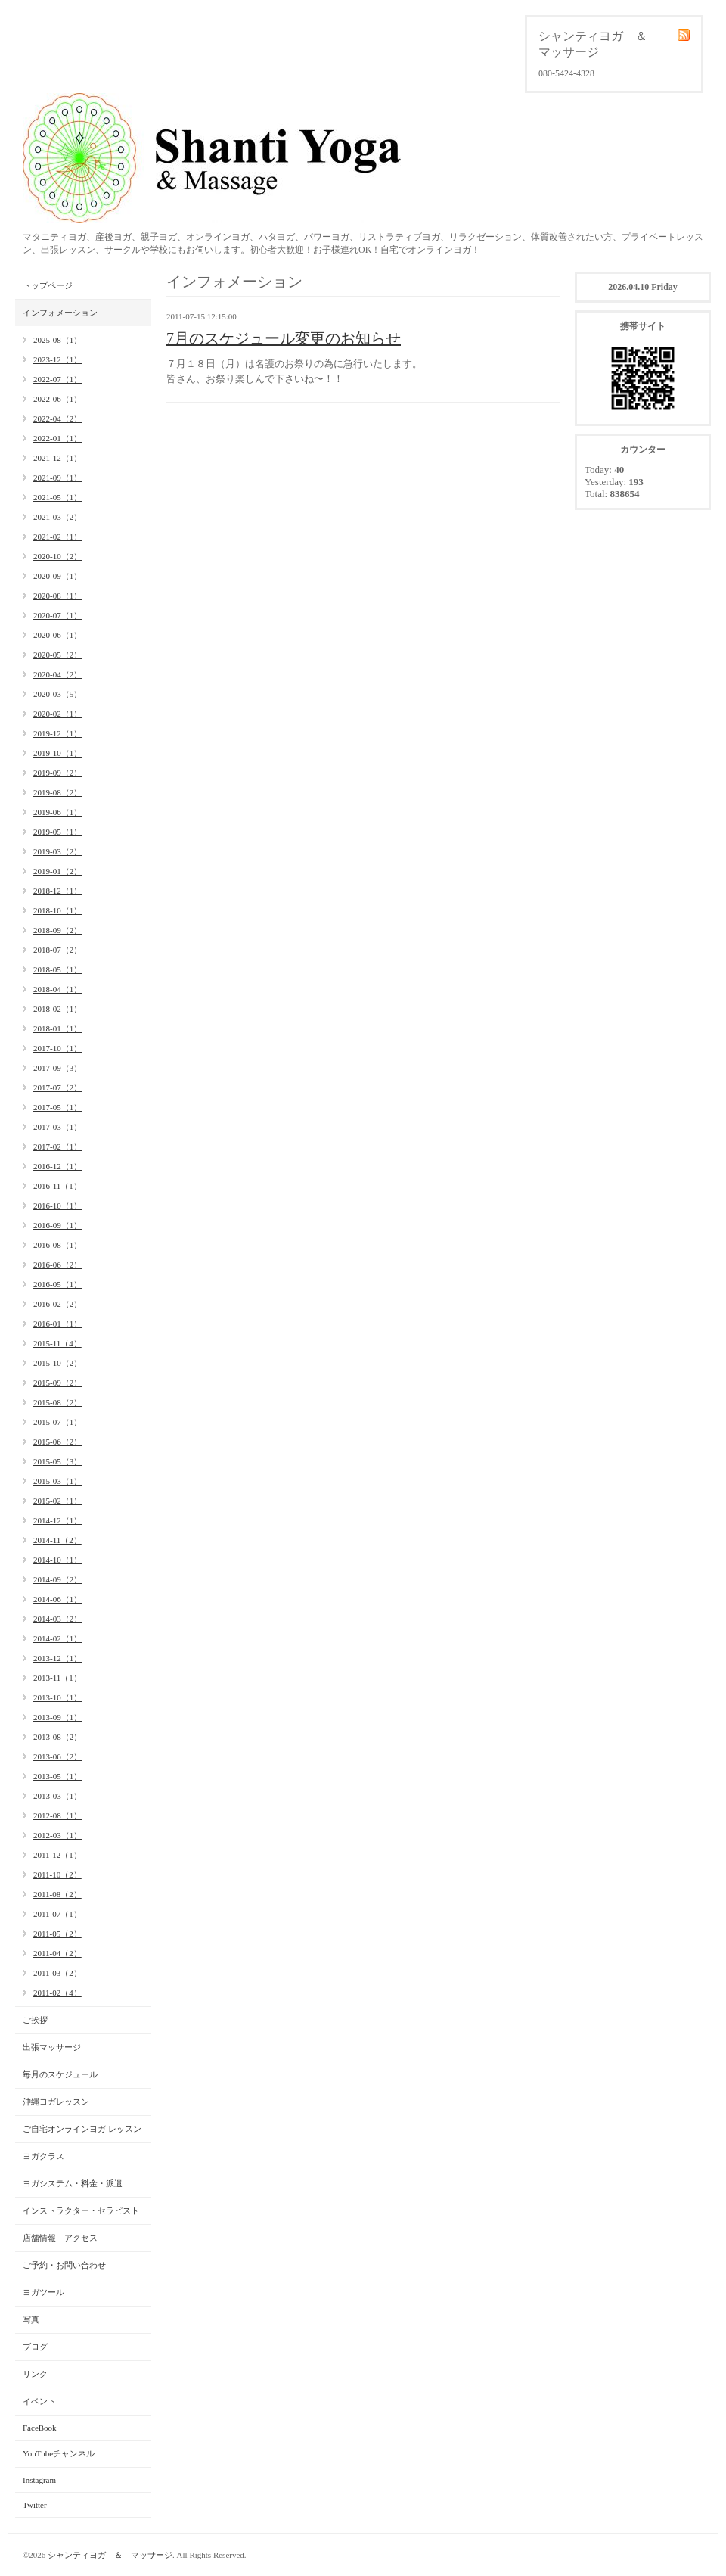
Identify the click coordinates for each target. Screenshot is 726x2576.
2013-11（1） (57, 1677)
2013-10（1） (57, 1697)
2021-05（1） (57, 497)
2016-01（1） (57, 1323)
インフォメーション (60, 312)
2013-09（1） (57, 1717)
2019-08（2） (57, 792)
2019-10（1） (57, 753)
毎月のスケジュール (60, 2074)
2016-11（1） (57, 1185)
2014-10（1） (57, 1559)
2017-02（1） (57, 1146)
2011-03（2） (57, 1972)
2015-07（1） (57, 1421)
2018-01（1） (57, 1028)
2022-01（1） (57, 438)
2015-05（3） (57, 1461)
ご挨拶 (35, 2019)
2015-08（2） (57, 1402)
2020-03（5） (57, 693)
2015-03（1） (57, 1481)
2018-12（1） (57, 890)
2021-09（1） (57, 477)
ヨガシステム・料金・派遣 (73, 2183)
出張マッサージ (52, 2047)
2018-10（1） (57, 910)
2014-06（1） (57, 1599)
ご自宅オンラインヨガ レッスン (82, 2128)
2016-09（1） (57, 1225)
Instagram (39, 2479)
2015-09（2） (57, 1382)
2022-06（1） (57, 398)
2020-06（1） (57, 634)
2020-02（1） (57, 713)
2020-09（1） (57, 575)
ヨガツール (43, 2292)
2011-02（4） (57, 1992)
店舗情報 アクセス (60, 2237)
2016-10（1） (57, 1205)
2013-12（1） (57, 1658)
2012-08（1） (57, 1815)
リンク (35, 2373)
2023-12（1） (57, 359)
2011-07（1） (57, 1913)
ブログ (35, 2346)
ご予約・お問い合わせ (64, 2265)
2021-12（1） (57, 457)
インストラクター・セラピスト (81, 2210)
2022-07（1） (57, 379)
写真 (31, 2319)
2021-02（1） (57, 536)
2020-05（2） (57, 654)
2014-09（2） (57, 1579)
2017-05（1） (57, 1107)
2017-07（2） (57, 1087)
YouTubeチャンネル (59, 2453)
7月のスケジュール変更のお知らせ (283, 338)
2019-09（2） (57, 772)
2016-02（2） (57, 1303)
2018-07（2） (57, 949)
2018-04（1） (57, 989)
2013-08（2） (57, 1736)
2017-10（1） (57, 1048)
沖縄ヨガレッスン (56, 2101)
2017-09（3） (57, 1067)
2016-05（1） (57, 1284)
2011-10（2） (57, 1874)
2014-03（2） (57, 1618)
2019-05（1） (57, 831)
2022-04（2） (57, 418)
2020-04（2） (57, 674)
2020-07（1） (57, 615)
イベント (39, 2401)
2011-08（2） (57, 1894)
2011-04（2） (57, 1953)
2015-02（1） (57, 1500)
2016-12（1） (57, 1166)
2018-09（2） (57, 930)
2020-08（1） (57, 595)
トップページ (48, 285)
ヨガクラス (43, 2156)
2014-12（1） (57, 1520)
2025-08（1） (57, 339)
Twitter (35, 2504)
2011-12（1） (57, 1854)
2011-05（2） (57, 1933)
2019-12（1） (57, 733)
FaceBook (40, 2427)
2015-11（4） (57, 1343)
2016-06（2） (57, 1264)
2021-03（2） (57, 516)
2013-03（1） (57, 1795)
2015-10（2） (57, 1362)
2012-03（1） (57, 1835)
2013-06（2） (57, 1756)
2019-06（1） (57, 812)
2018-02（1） (57, 1008)
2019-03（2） (57, 851)
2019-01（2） (57, 871)
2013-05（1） (57, 1776)
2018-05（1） (57, 969)
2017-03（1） (57, 1126)
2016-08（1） (57, 1244)
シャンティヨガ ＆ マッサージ (110, 2554)
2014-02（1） (57, 1638)
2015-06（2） (57, 1441)
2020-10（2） (57, 556)
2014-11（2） (57, 1540)
